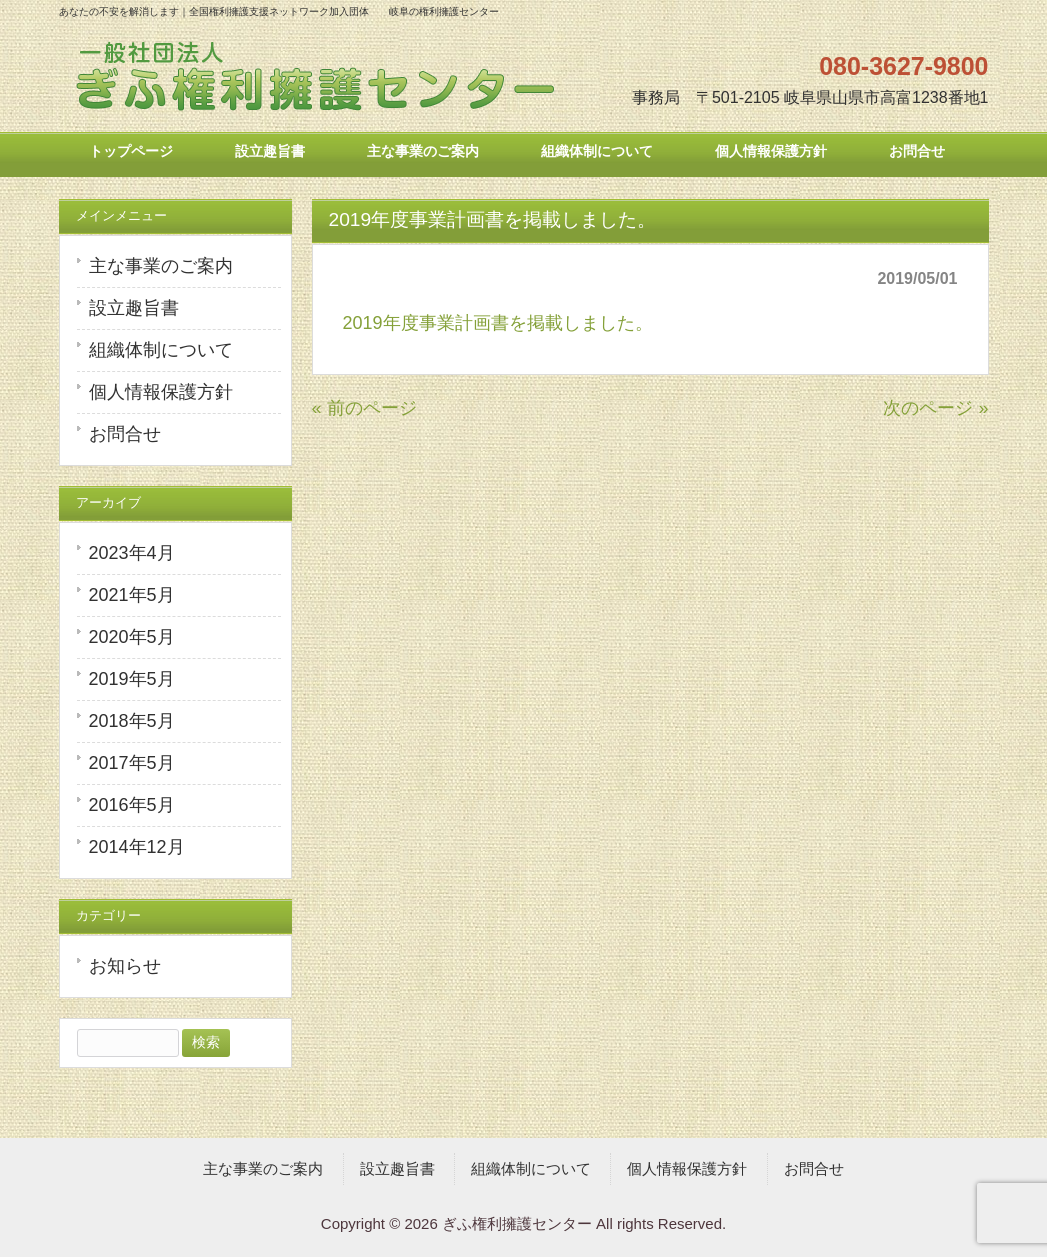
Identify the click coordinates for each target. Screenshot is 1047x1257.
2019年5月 (132, 679)
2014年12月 (137, 847)
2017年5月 (132, 763)
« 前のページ (364, 408)
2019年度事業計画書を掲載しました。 (498, 323)
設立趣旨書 (134, 308)
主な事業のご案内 (161, 266)
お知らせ (125, 966)
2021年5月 (132, 595)
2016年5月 (132, 805)
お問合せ (125, 434)
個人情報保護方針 (161, 392)
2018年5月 (132, 721)
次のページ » (935, 408)
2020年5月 (132, 637)
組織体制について (161, 350)
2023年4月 (132, 553)
